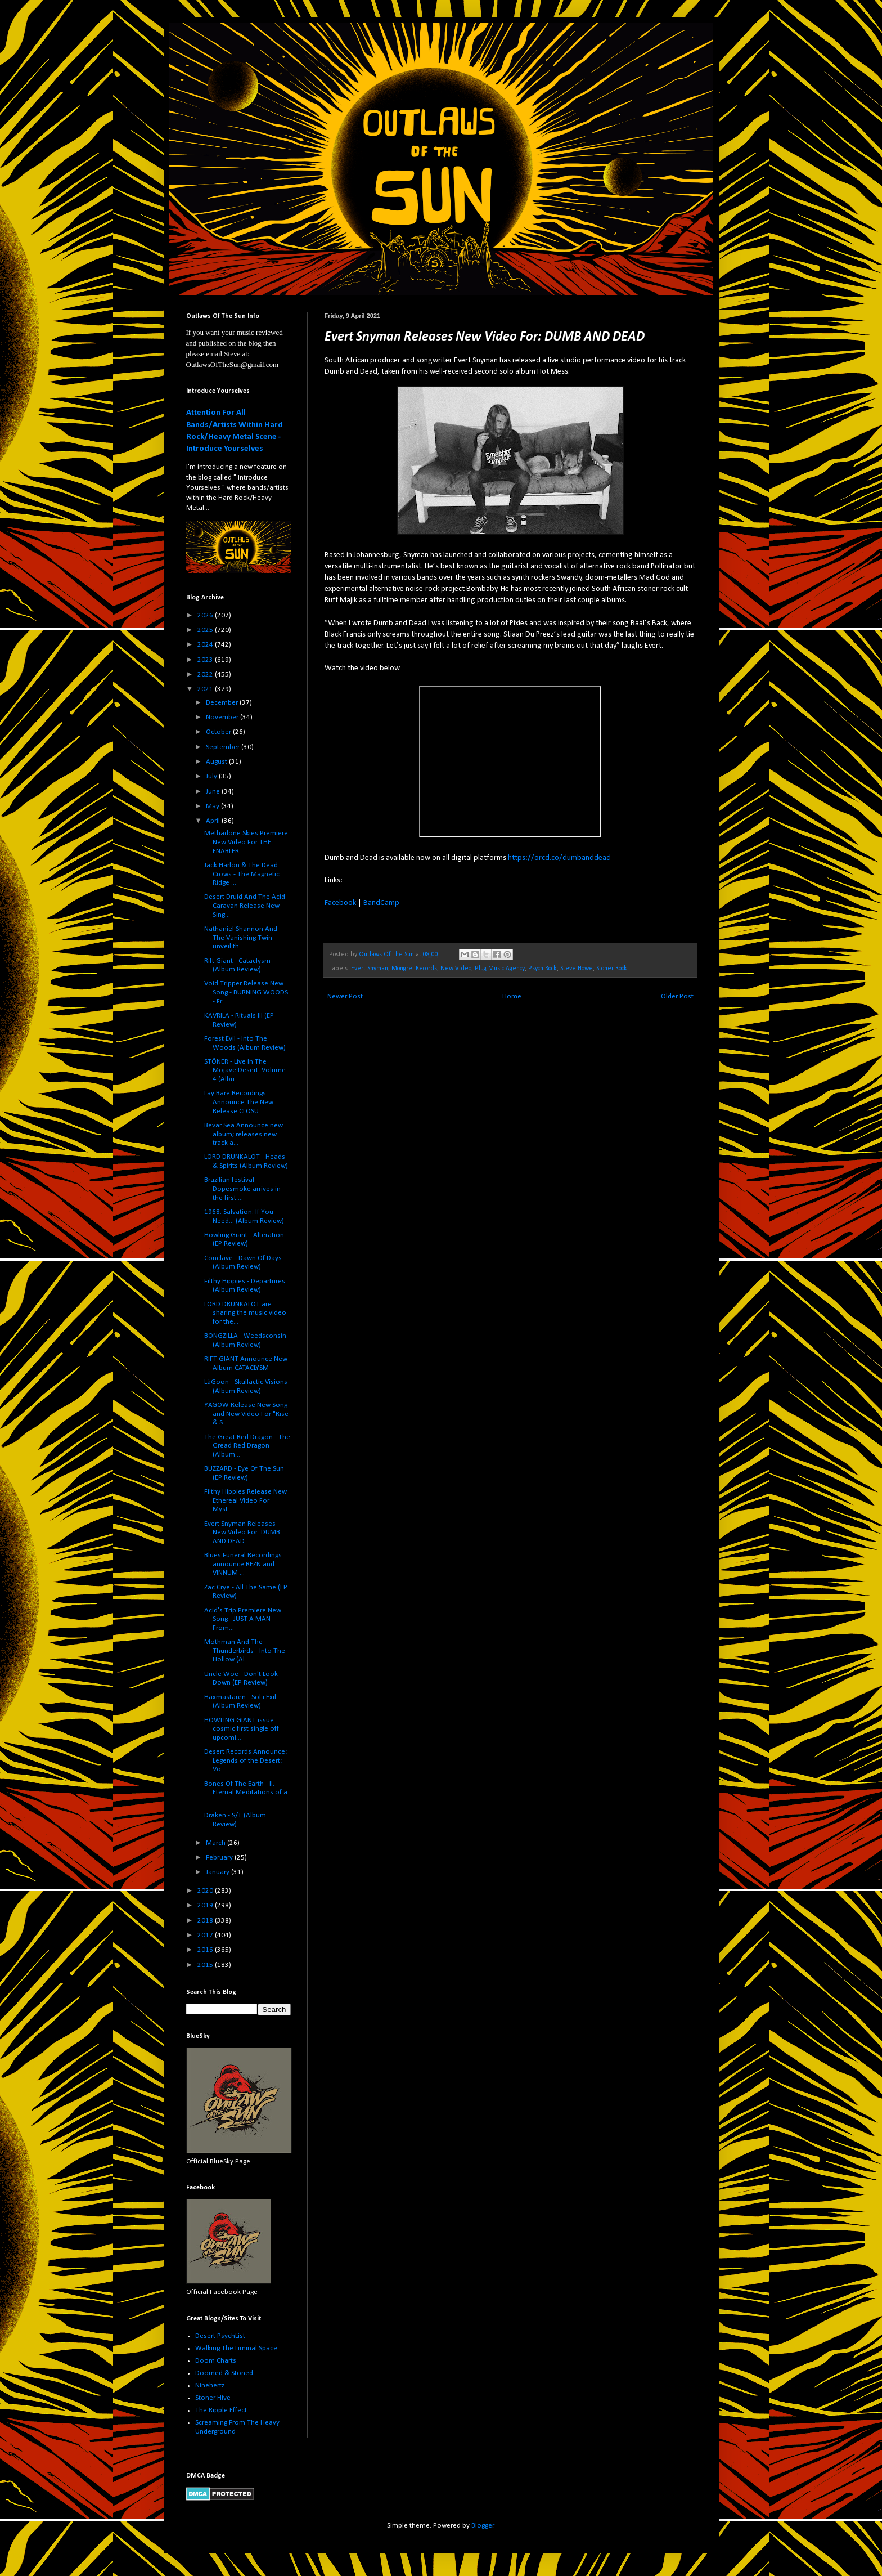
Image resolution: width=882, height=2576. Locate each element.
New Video (455, 968)
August (217, 761)
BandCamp (381, 903)
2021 (206, 689)
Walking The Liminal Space (236, 2348)
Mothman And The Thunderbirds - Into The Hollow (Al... (244, 1650)
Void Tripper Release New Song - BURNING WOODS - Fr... (246, 992)
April (214, 821)
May (213, 806)
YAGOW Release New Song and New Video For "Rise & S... (246, 1413)
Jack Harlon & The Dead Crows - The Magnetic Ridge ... (242, 874)
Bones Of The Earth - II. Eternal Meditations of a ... (245, 1792)
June (214, 791)
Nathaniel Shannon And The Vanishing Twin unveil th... (240, 937)
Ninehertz (209, 2385)
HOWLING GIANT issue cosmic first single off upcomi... (241, 1729)
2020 (206, 1890)
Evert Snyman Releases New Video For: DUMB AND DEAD (242, 1532)
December (223, 702)
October (219, 732)
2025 (206, 630)
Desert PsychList (220, 2336)
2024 (206, 644)
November (223, 717)
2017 (206, 1935)
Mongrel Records (414, 968)
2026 (206, 615)
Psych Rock (542, 968)
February (220, 1857)
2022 (206, 674)
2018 (206, 1920)
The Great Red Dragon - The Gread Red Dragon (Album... (247, 1445)
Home (511, 996)
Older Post (677, 996)
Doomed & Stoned (224, 2373)
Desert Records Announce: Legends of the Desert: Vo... (245, 1760)
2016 (206, 1950)
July (212, 776)
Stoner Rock (611, 968)
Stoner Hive (213, 2398)
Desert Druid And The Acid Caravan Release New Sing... (244, 905)
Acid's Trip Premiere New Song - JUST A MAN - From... (242, 1619)
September (223, 747)
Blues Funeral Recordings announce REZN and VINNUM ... (243, 1564)
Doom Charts (215, 2360)
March (216, 1843)
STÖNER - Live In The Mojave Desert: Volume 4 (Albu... (245, 1070)
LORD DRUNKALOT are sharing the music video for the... (245, 1313)
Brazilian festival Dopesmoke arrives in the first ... (242, 1188)
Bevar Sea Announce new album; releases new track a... (243, 1134)
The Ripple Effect (221, 2410)
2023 (206, 660)
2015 (206, 1965)
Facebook (340, 903)
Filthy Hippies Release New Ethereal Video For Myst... (245, 1500)
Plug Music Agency (500, 968)
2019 (206, 1905)
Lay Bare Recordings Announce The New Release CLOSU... (238, 1102)
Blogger (482, 2525)
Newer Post (345, 996)
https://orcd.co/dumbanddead (559, 858)
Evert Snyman (369, 968)
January (218, 1872)
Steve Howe (576, 968)
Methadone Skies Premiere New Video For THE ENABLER (246, 842)
